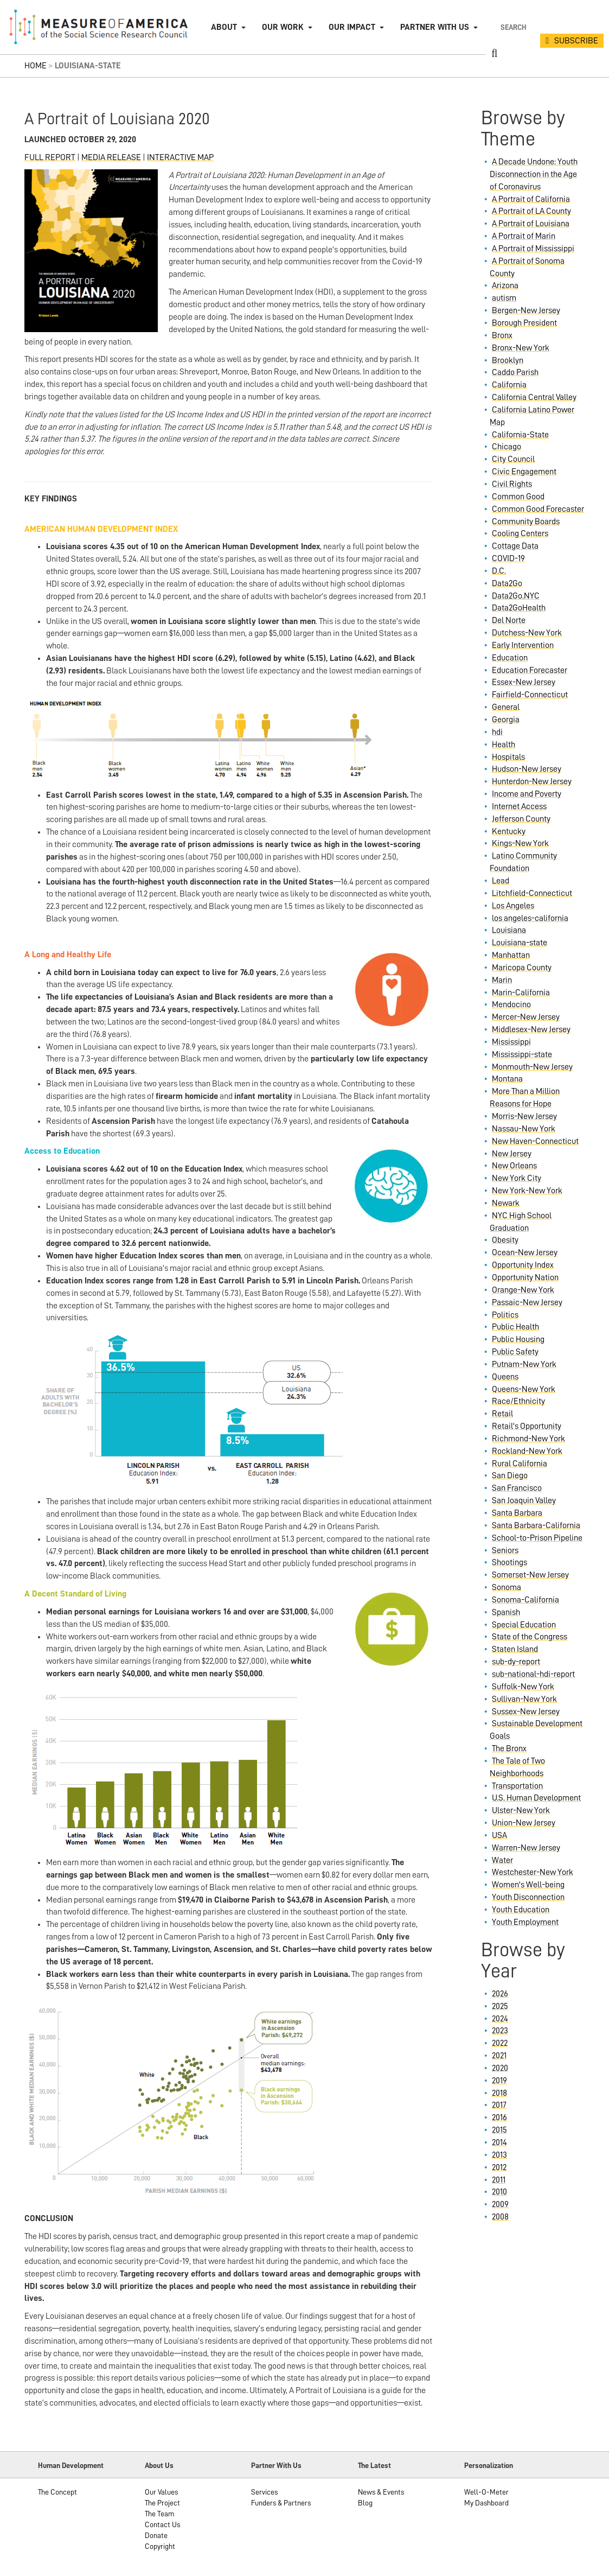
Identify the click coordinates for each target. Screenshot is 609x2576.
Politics (505, 1315)
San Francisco (517, 1488)
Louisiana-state (519, 942)
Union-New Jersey (523, 1822)
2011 (498, 2180)
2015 (499, 2130)
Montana (507, 1078)
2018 (499, 2093)
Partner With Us (276, 2465)
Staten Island (515, 1649)
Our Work (283, 27)
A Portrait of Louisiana (530, 223)
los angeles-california (530, 918)
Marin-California (521, 992)
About (224, 27)
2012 (499, 2167)
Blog (365, 2503)
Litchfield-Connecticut (532, 893)
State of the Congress (529, 1636)
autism (504, 298)
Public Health (515, 1326)
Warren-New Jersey (526, 1847)
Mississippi (511, 1042)
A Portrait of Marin (523, 236)
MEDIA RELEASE (111, 157)
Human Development (71, 2465)
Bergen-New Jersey (526, 310)
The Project (162, 2503)
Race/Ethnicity (518, 1401)
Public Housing (518, 1339)
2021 (499, 2055)
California (509, 384)
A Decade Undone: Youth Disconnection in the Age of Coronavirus (534, 174)
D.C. (499, 571)
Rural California (519, 1463)
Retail (502, 1413)
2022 (500, 2043)
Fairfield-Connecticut (530, 694)
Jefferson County (521, 819)
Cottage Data (515, 546)
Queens (505, 1376)
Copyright (160, 2546)
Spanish (506, 1612)
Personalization (488, 2465)
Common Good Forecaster (538, 509)
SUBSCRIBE (576, 40)
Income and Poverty (526, 794)
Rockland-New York (527, 1451)
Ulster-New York (521, 1810)
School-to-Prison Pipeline (537, 1538)
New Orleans (514, 1165)
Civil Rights (512, 484)
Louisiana (509, 930)
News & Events (381, 2492)
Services (264, 2492)
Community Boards (526, 521)
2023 (500, 2030)
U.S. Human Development (536, 1797)
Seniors (505, 1550)
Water (502, 1860)
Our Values (161, 2492)
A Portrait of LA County (531, 211)
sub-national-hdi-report (533, 1674)
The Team (160, 2513)
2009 (500, 2204)
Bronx (502, 335)
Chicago (506, 446)
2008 (500, 2216)
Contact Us (162, 2524)
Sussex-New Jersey (526, 1711)
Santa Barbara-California (536, 1525)
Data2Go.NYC (516, 595)
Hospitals (508, 757)
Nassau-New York (523, 1128)
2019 (499, 2080)
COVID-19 (508, 558)
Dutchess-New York (527, 632)
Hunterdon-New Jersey (532, 781)
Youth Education (520, 1909)
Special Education (524, 1624)
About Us (159, 2465)
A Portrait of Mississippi (533, 248)
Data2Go (507, 583)
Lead (500, 880)
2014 (499, 2142)
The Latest (374, 2465)
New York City (516, 1178)
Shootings (509, 1562)
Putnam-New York (524, 1364)
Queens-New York (523, 1389)
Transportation (517, 1786)
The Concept (57, 2492)
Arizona (505, 285)
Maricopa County (522, 967)
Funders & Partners (281, 2503)
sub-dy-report (516, 1661)
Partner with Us (434, 27)
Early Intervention (523, 645)
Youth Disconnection (528, 1897)
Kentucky (508, 831)
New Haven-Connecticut (535, 1141)
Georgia (506, 719)
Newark (506, 1203)
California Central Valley (534, 397)
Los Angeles (513, 905)
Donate (156, 2535)
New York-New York (527, 1190)
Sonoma (506, 1587)
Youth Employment (525, 1922)
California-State (520, 434)
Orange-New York (523, 1290)
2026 (500, 1993)
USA (499, 1835)
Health (503, 744)
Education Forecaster (529, 670)
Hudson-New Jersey (526, 769)
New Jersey (511, 1153)
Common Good (518, 496)
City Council (513, 459)
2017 (499, 2105)
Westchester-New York (532, 1872)
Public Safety (515, 1351)
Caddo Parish (515, 372)
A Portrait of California (531, 199)
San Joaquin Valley (524, 1500)
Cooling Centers (520, 533)
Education (510, 657)
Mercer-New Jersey (526, 1017)
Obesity (505, 1240)
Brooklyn (507, 360)
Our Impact (352, 27)
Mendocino (511, 1004)
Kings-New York (520, 843)
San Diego (510, 1475)
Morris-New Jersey (524, 1116)
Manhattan (511, 955)
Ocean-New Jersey (524, 1252)
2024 (500, 2018)
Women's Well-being (528, 1884)
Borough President (524, 323)
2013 (499, 2155)
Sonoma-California (525, 1599)
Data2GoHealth (519, 607)
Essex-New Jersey (523, 682)
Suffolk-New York (523, 1686)
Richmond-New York (528, 1438)
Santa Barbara (517, 1513)
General (506, 707)
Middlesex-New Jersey (531, 1029)
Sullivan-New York (524, 1699)
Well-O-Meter (486, 2492)
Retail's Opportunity (526, 1426)
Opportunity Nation (525, 1277)
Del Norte (508, 620)
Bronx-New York (520, 348)
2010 (499, 2191)
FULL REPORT (49, 157)
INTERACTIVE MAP (180, 157)
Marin (502, 980)
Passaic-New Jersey (527, 1302)
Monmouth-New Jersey (532, 1067)
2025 (500, 2006)
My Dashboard (486, 2503)
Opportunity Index (523, 1265)
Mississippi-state (522, 1054)
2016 (499, 2117)
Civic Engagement (524, 471)
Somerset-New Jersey (530, 1574)
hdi (497, 732)
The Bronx (509, 1748)
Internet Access (519, 806)
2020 (500, 2068)
